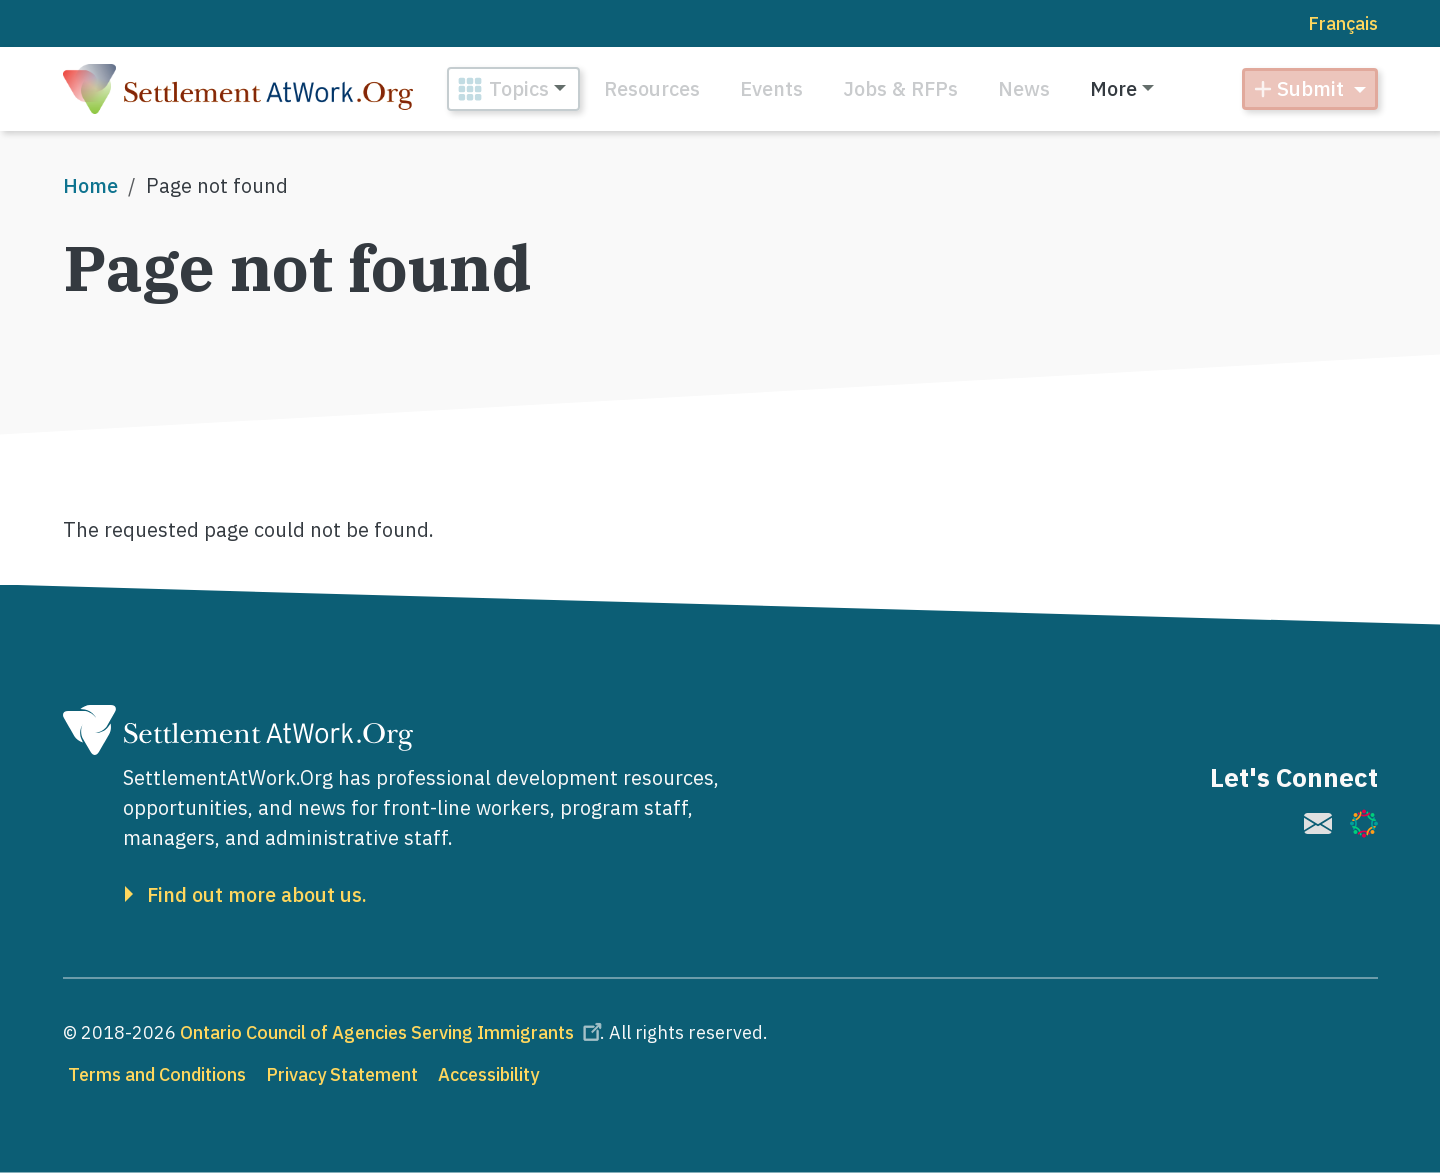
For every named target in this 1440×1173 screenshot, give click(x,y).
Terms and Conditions (157, 1074)
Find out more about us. (257, 895)
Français (1343, 23)
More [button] (1113, 88)
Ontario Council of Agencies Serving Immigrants (394, 1032)
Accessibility (488, 1074)
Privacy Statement (342, 1074)
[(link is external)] (1318, 823)
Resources (652, 88)
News (1024, 88)
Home (90, 185)
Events (771, 88)
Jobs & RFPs (900, 88)
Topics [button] (519, 88)
